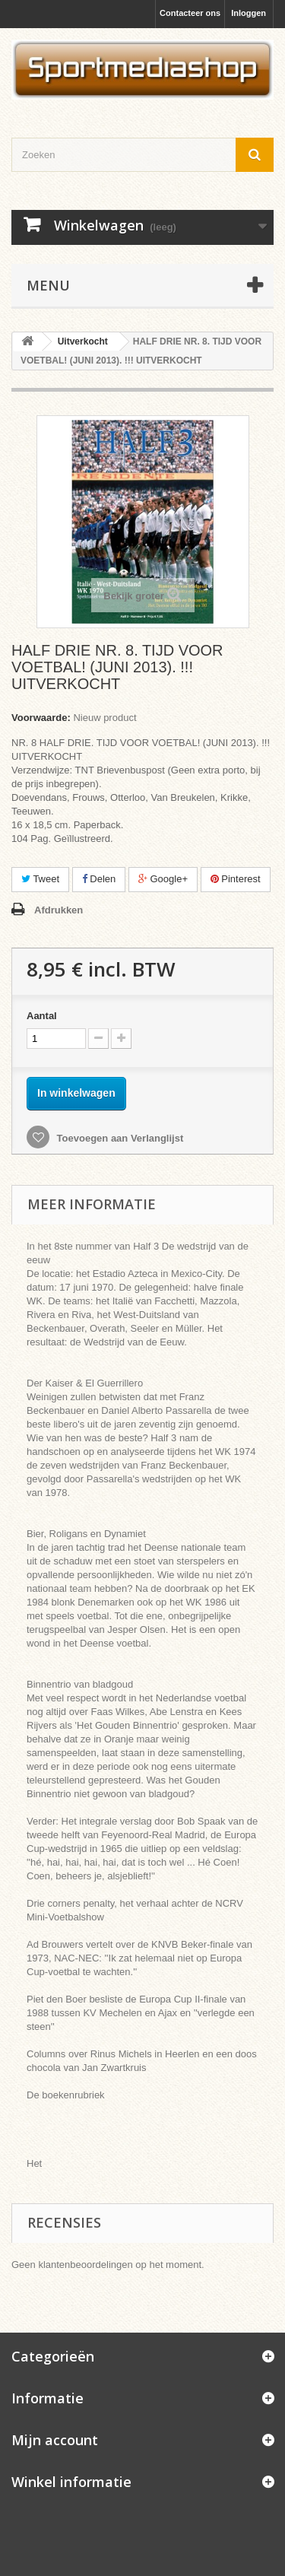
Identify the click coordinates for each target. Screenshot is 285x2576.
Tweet (40, 879)
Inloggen (248, 12)
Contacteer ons (190, 12)
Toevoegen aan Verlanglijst (118, 1138)
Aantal (42, 1015)
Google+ (163, 879)
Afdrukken (58, 910)
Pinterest (236, 879)
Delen (99, 879)
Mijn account (54, 2440)
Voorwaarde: (41, 717)
